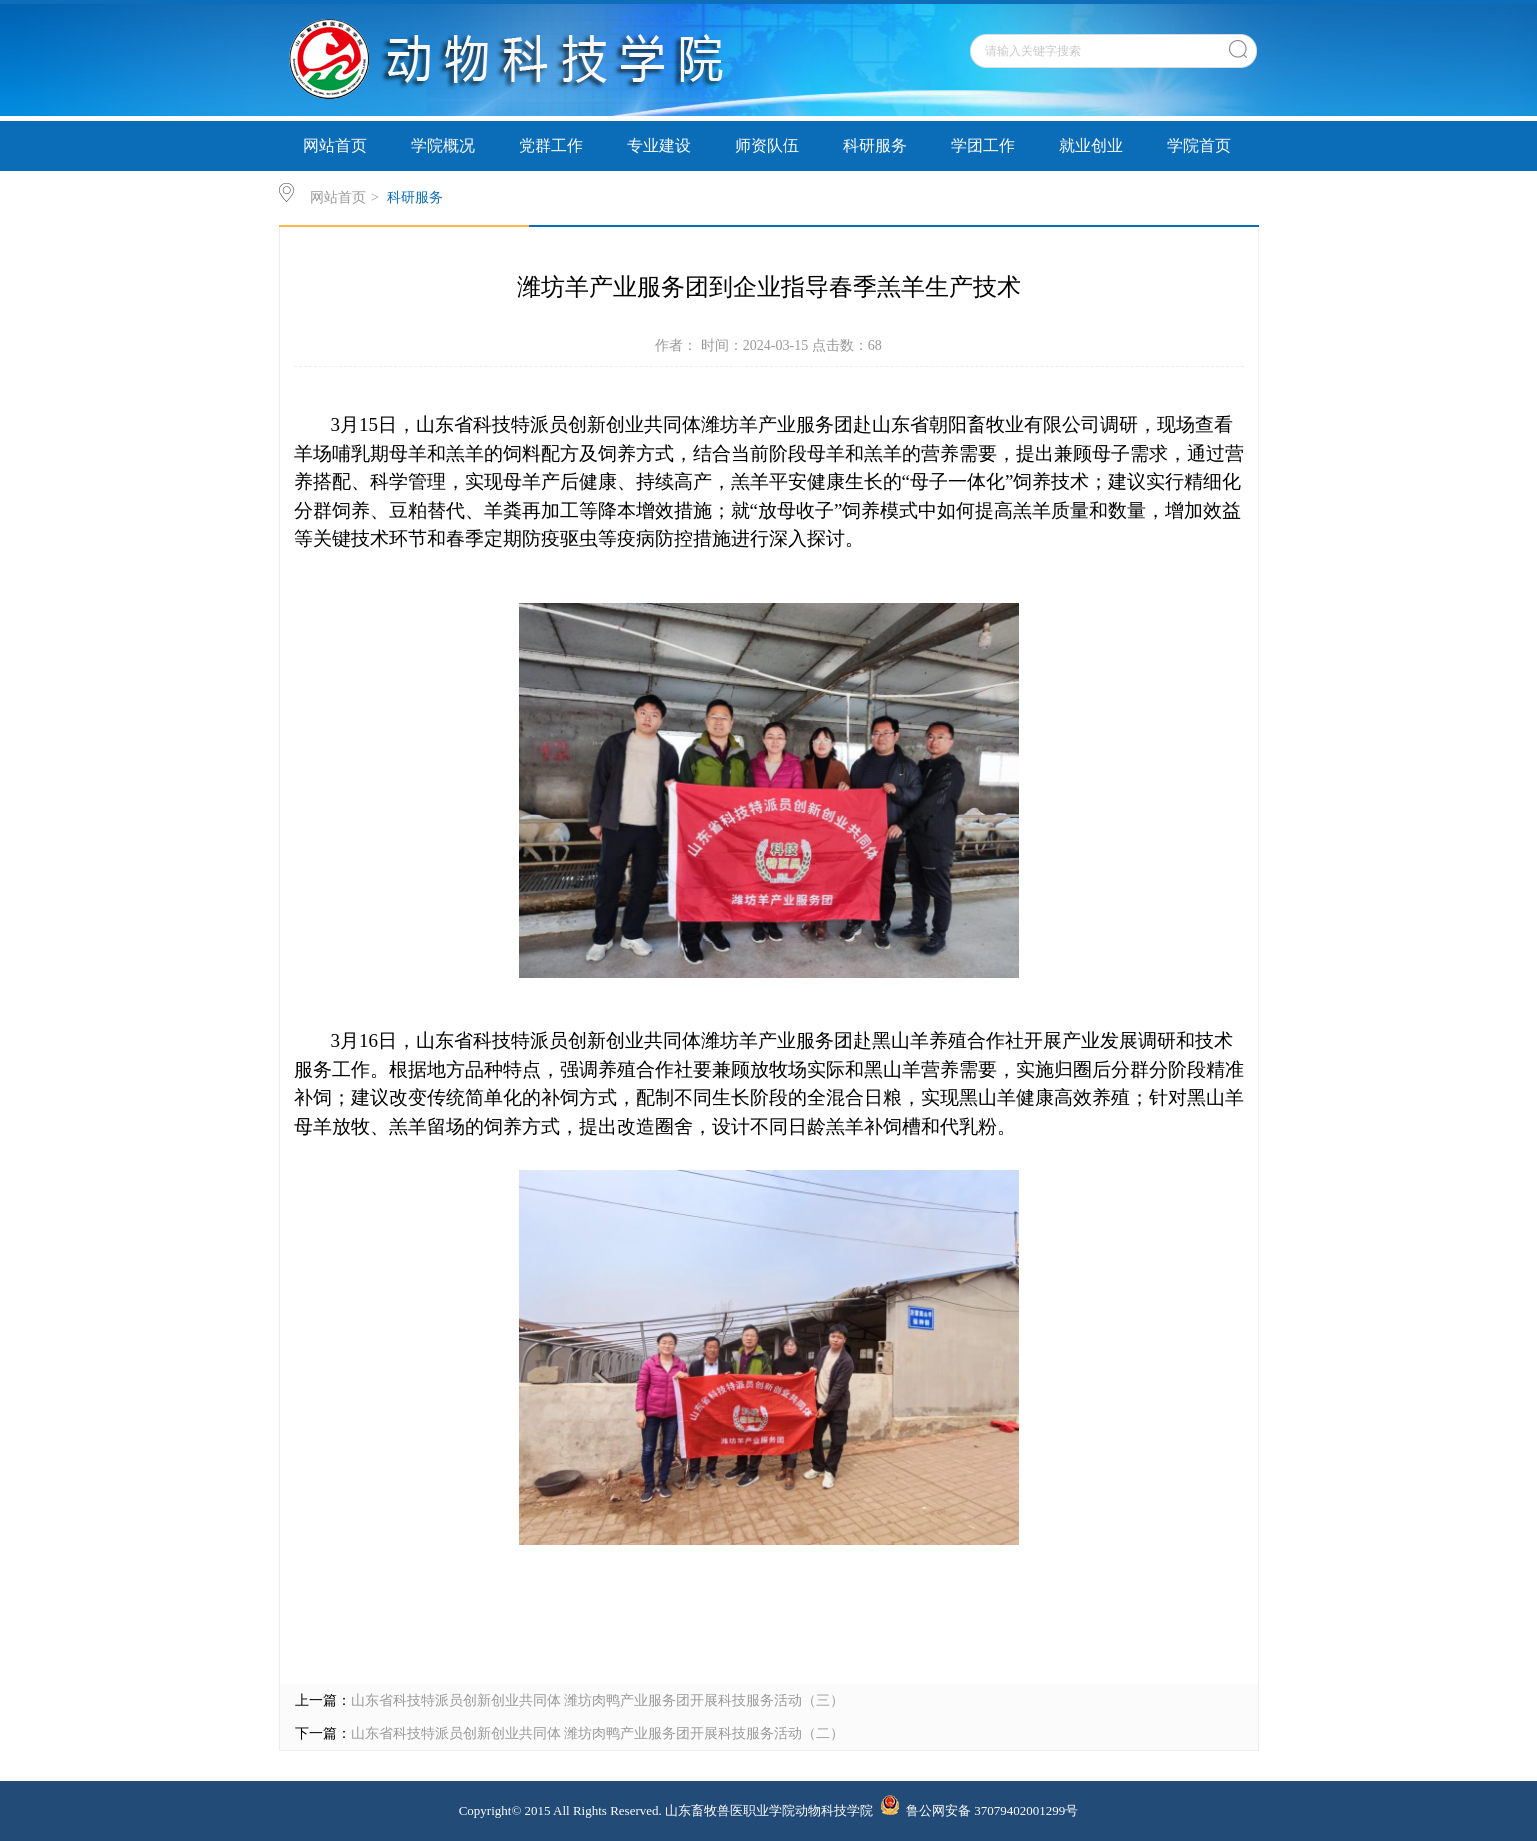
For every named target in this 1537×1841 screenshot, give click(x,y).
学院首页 (1199, 145)
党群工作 (551, 145)
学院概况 (443, 145)
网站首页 (335, 145)
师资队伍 (767, 145)
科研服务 (875, 145)
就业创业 (1091, 145)
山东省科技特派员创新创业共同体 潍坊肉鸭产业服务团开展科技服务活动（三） (598, 1700)
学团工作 (983, 145)
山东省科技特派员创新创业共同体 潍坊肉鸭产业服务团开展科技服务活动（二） (598, 1733)
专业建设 (659, 145)
